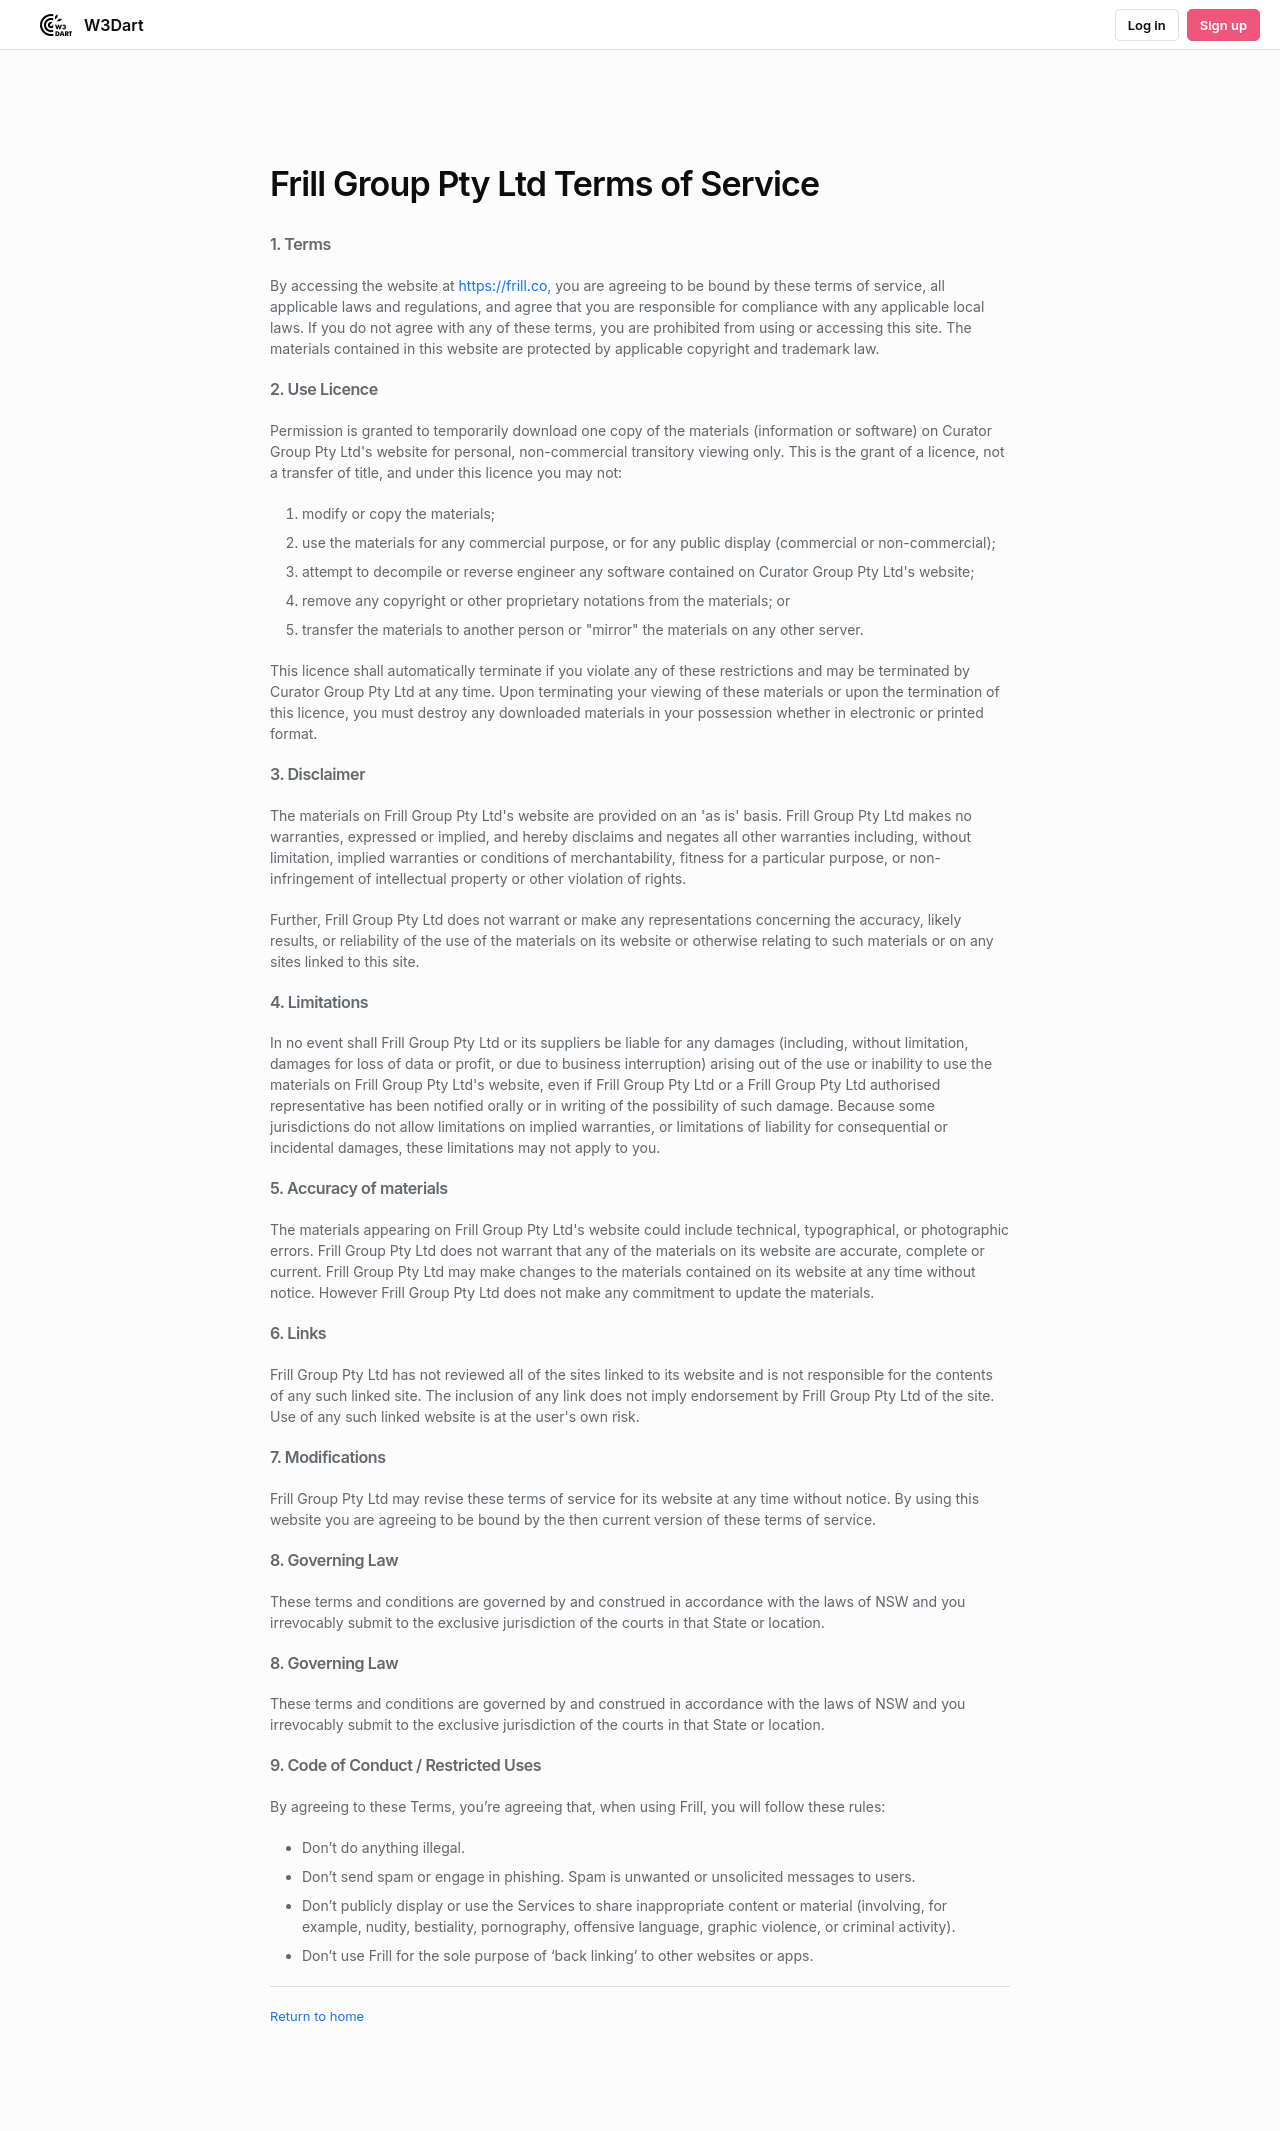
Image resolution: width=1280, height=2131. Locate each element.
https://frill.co (503, 285)
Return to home (317, 2016)
